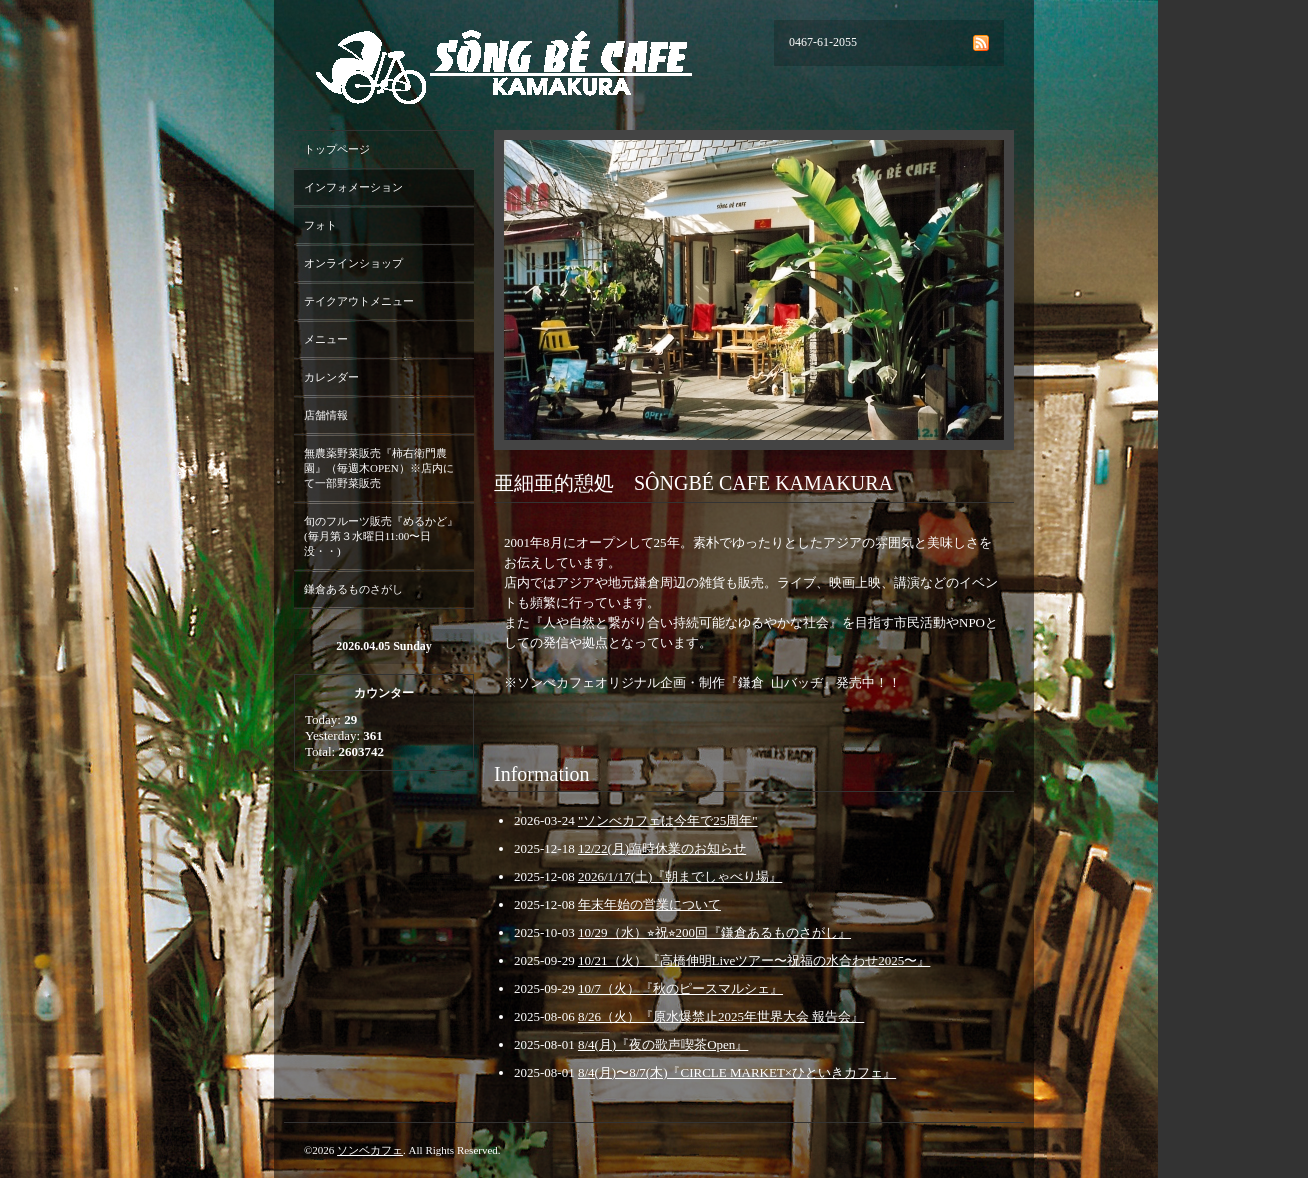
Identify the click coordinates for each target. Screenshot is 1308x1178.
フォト (320, 225)
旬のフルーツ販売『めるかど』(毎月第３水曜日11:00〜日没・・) (381, 536)
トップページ (337, 149)
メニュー (326, 339)
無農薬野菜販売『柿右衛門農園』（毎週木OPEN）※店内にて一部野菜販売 (379, 468)
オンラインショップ (353, 263)
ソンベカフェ (370, 1150)
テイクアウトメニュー (359, 301)
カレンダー (331, 377)
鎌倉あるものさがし (353, 589)
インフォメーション (353, 187)
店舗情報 (326, 415)
